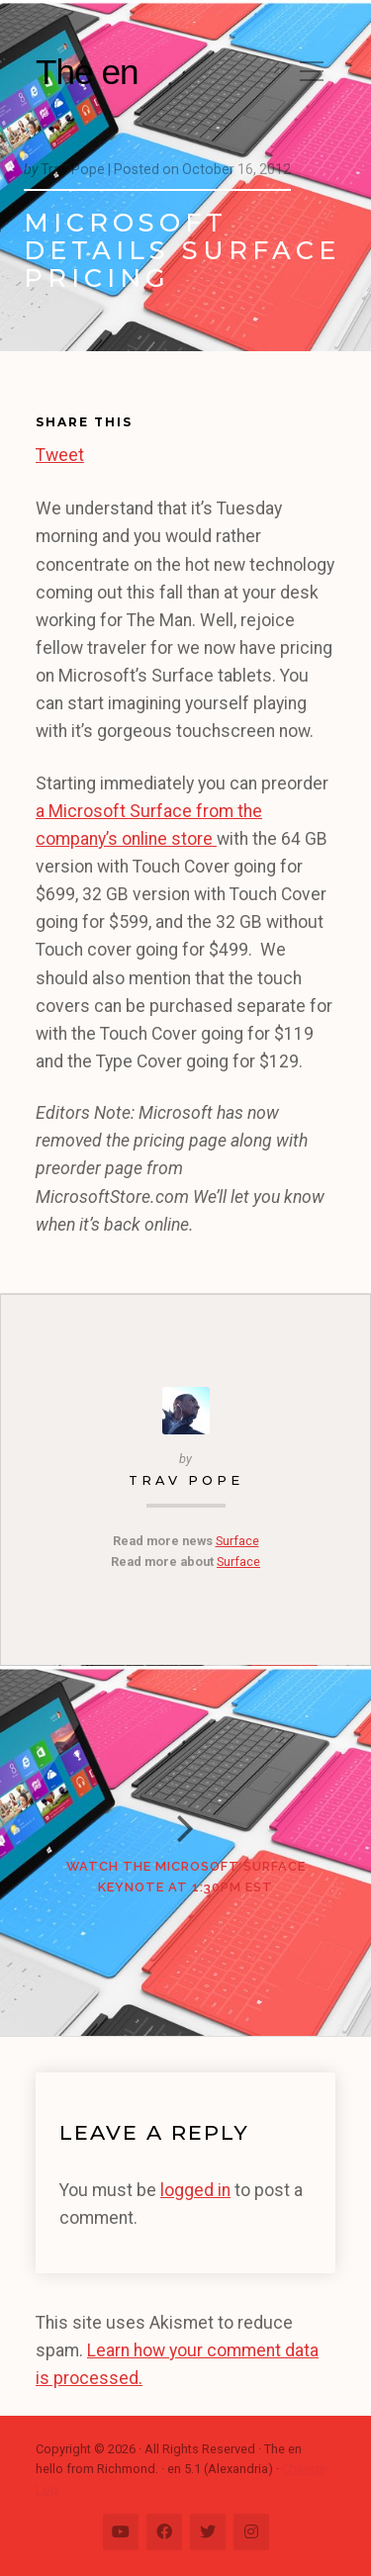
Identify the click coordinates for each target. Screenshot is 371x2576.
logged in (195, 2190)
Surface (237, 1540)
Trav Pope (186, 1480)
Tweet (60, 452)
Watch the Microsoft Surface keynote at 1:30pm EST (186, 1876)
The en (87, 71)
